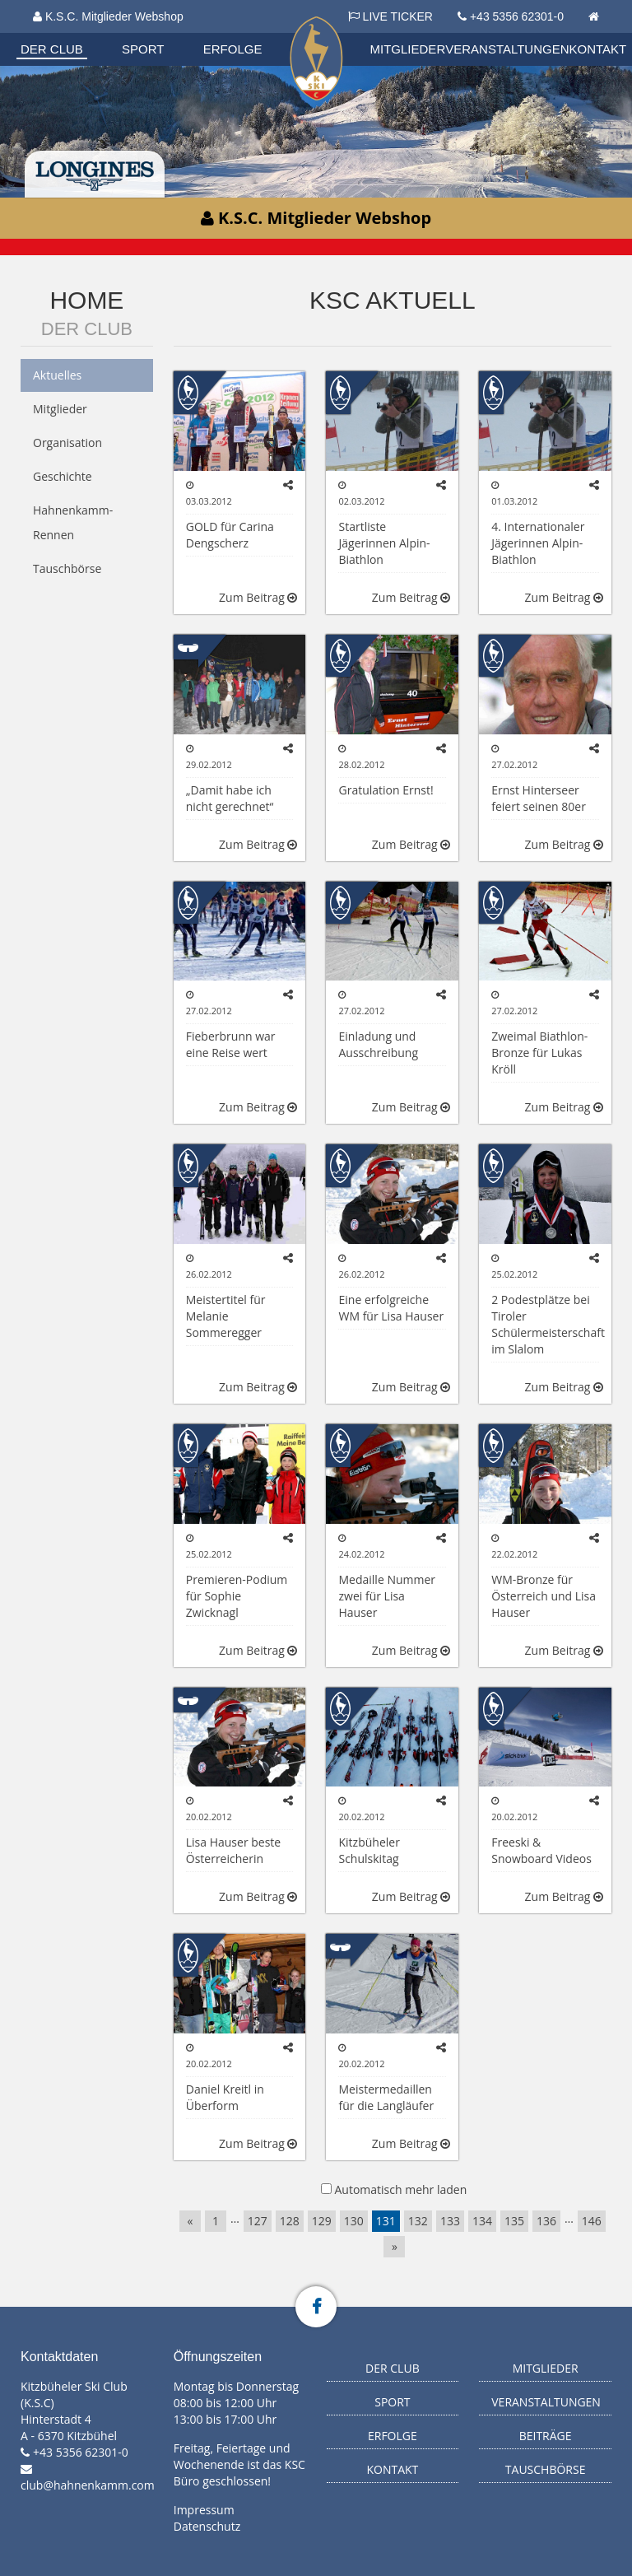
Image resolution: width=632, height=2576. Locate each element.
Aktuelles (57, 375)
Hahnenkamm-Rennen (73, 522)
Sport (143, 49)
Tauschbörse (67, 568)
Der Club (52, 49)
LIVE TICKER (390, 16)
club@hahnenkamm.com (88, 2485)
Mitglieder (408, 49)
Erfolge (233, 49)
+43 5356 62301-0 (517, 16)
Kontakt (598, 49)
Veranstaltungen (507, 49)
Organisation (67, 442)
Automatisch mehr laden (400, 2189)
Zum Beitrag (258, 597)
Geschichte (62, 476)
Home (86, 300)
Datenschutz (207, 2526)
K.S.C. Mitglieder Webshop (108, 16)
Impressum (204, 2510)
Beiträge (545, 2435)
